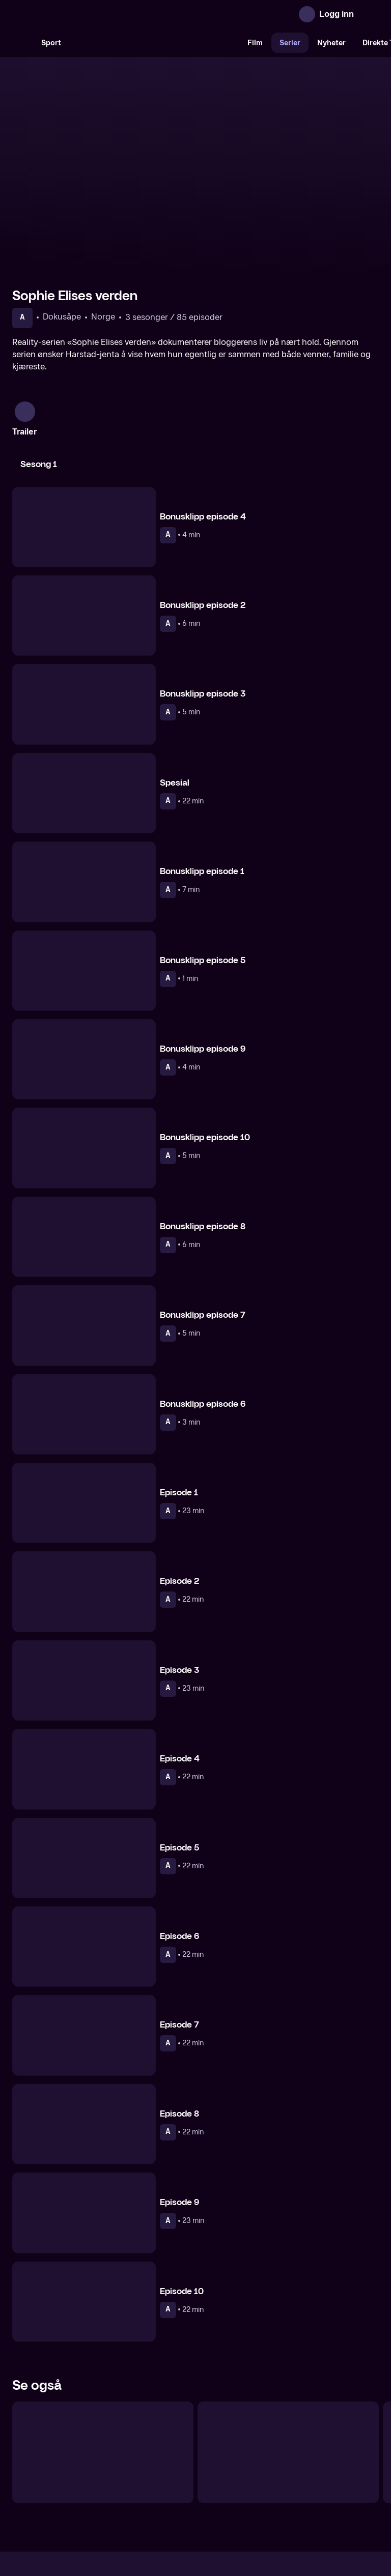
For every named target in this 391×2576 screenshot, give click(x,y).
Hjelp (212, 2490)
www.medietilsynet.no (258, 2525)
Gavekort (176, 2490)
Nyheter (331, 43)
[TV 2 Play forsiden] (88, 14)
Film (255, 43)
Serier (290, 43)
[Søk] (22, 43)
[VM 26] (154, 43)
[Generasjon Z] (102, 2348)
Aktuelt (137, 2490)
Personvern (305, 2490)
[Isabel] (288, 2348)
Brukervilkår (252, 2490)
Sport (51, 43)
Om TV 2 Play (90, 2490)
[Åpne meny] (368, 14)
